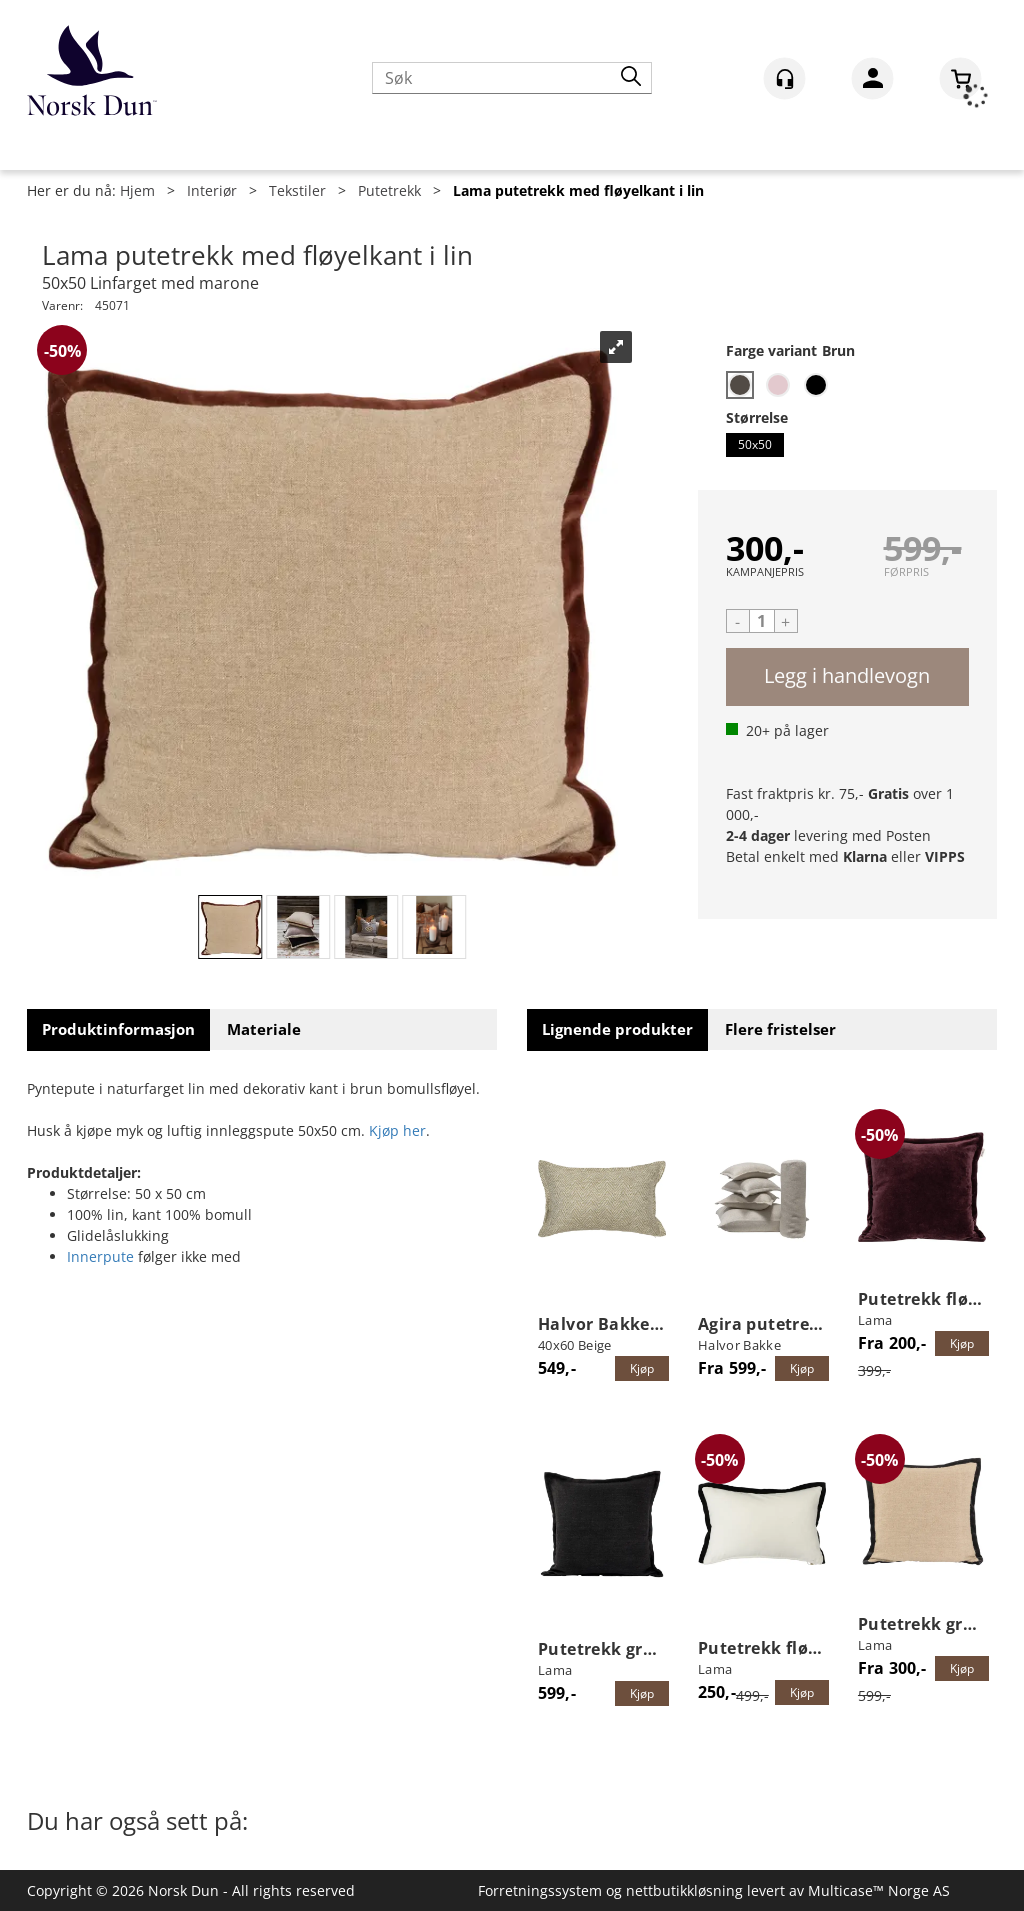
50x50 (755, 444)
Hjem (137, 190)
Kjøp (848, 677)
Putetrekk (389, 190)
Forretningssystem (540, 1890)
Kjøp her (397, 1130)
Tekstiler (297, 190)
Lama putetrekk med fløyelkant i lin (578, 190)
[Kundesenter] (784, 78)
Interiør (212, 190)
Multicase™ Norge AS (879, 1890)
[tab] (118, 1029)
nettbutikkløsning (684, 1890)
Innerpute (100, 1256)
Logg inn (872, 82)
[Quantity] (762, 621)
